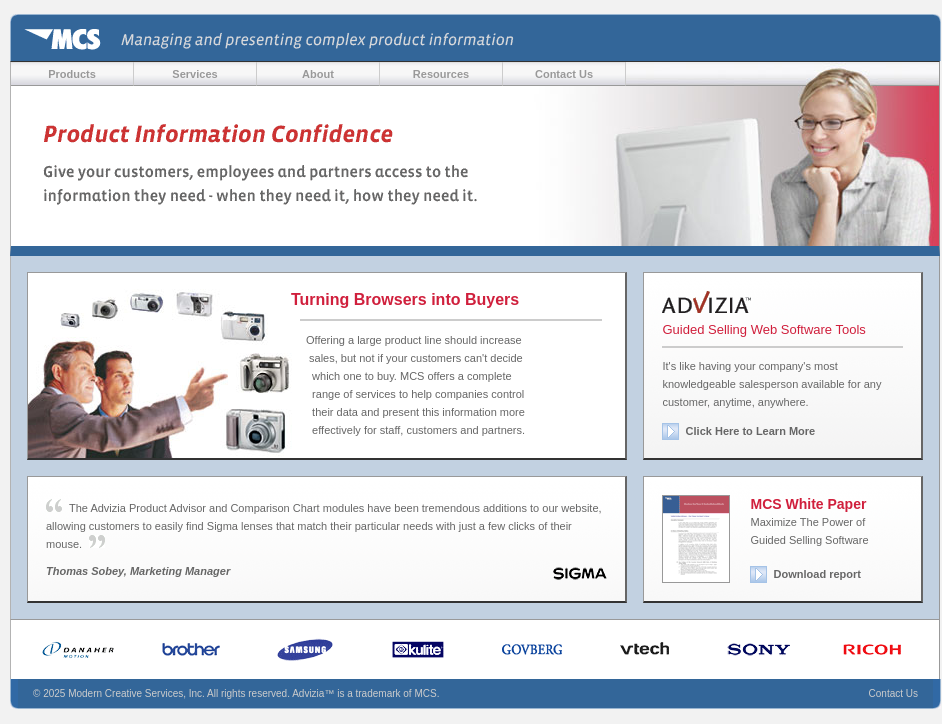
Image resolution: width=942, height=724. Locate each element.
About (318, 74)
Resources (441, 74)
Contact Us (564, 74)
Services (194, 74)
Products (72, 74)
